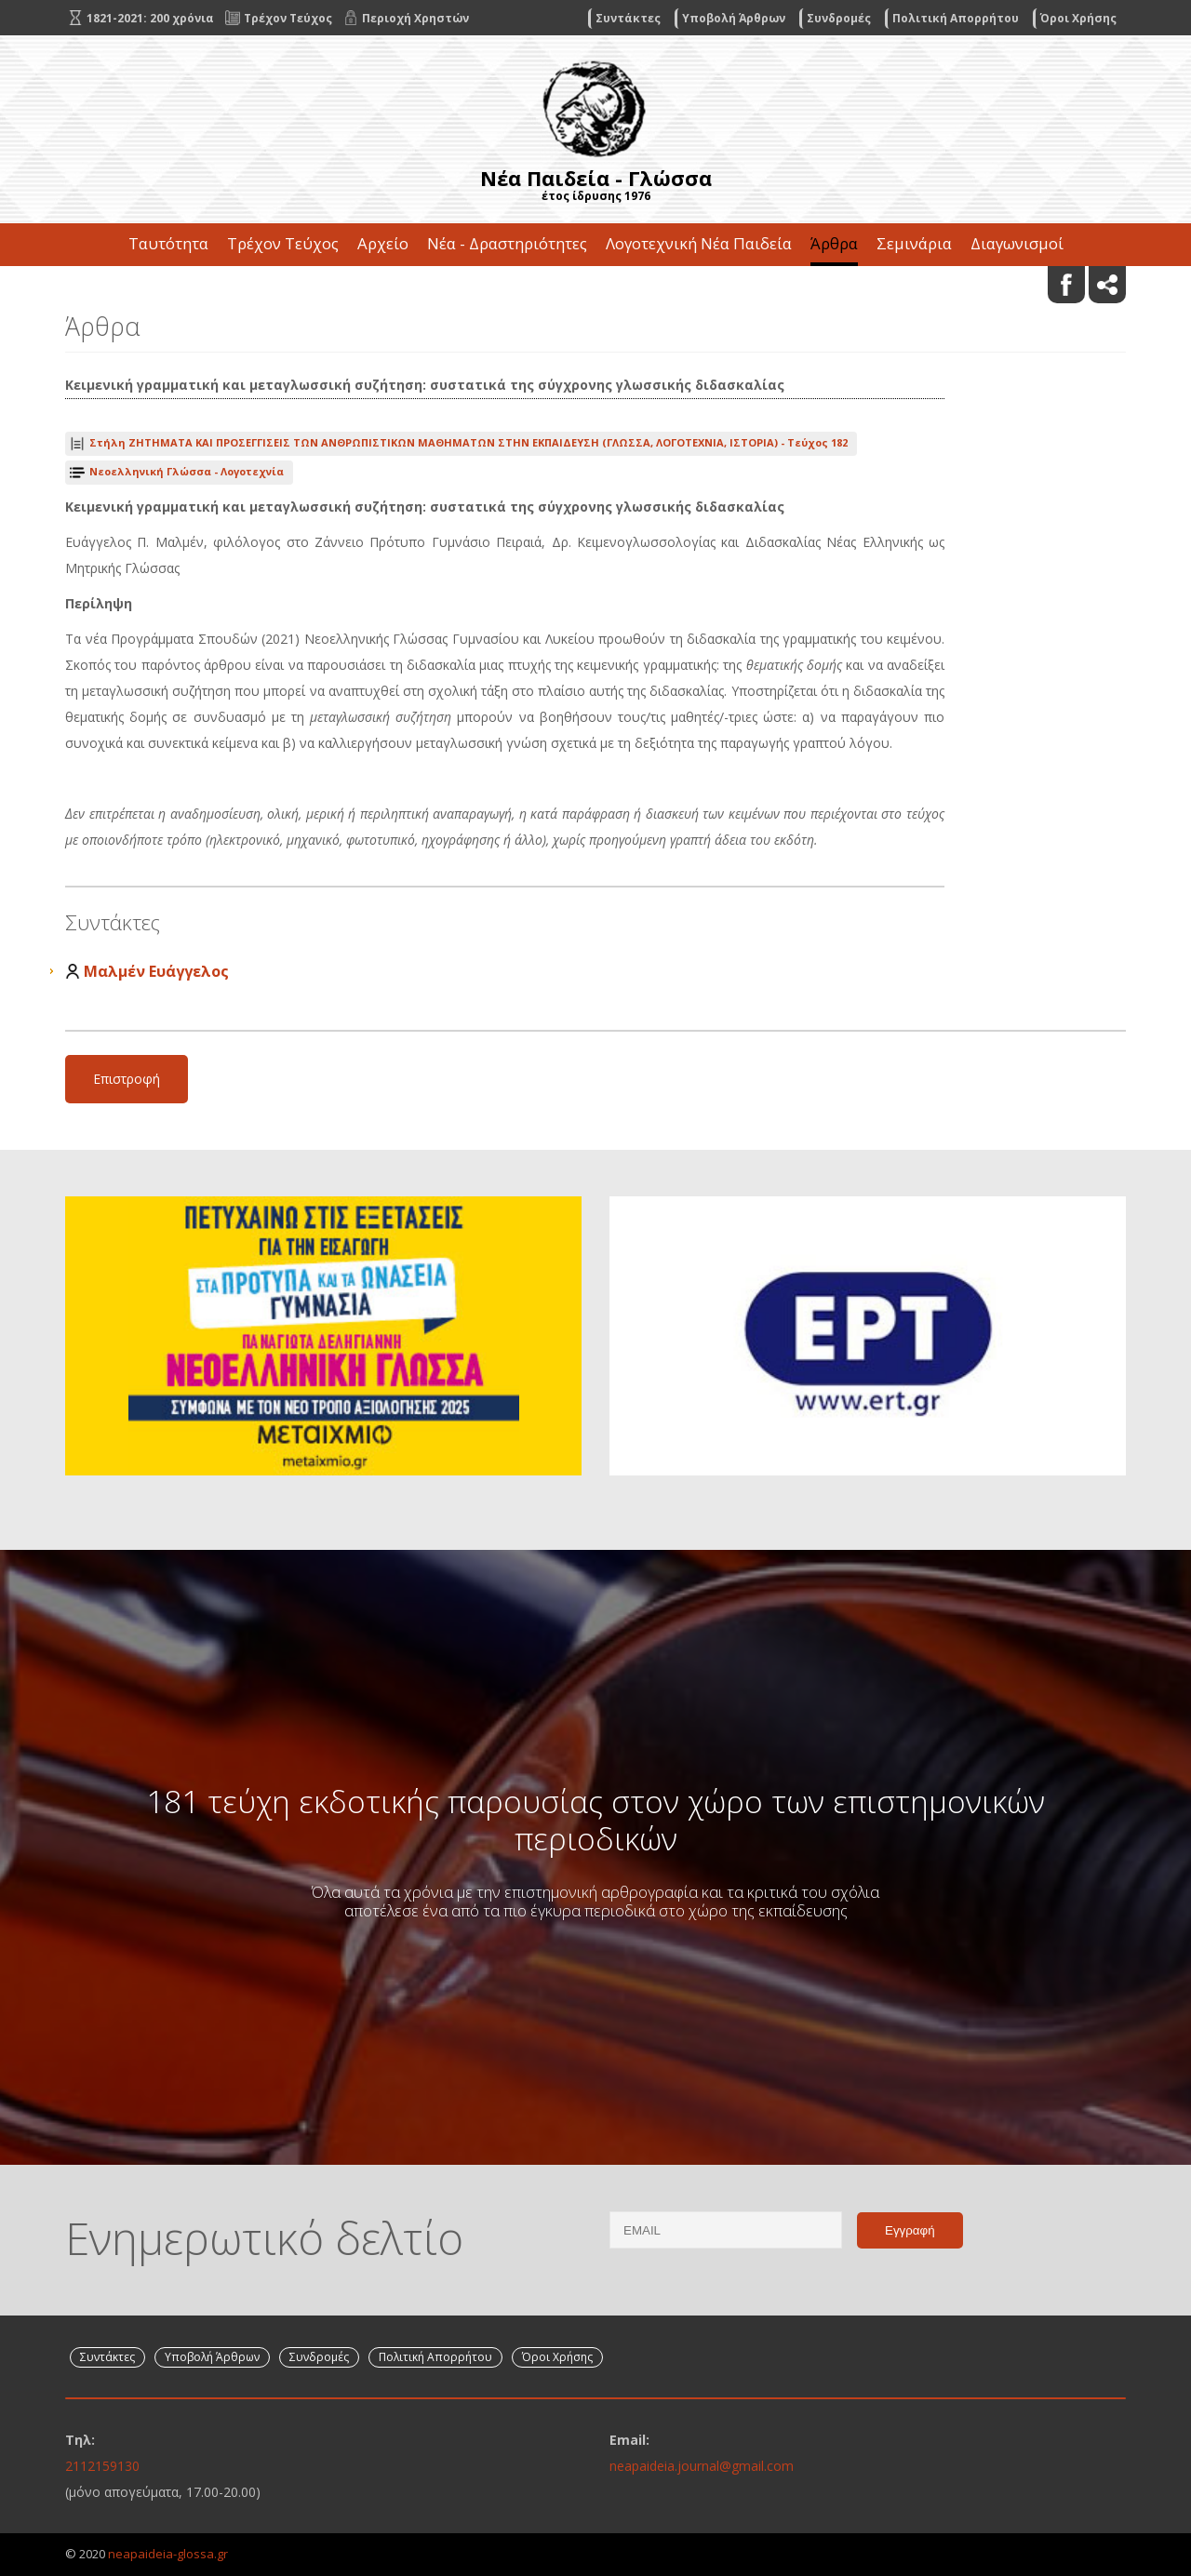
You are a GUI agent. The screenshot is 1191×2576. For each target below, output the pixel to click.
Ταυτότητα (168, 243)
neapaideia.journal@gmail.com (701, 2466)
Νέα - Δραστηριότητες (507, 243)
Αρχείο (382, 243)
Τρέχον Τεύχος (283, 243)
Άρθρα (834, 243)
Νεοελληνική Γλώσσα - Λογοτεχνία (186, 471)
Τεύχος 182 (468, 442)
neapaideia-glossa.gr (168, 2553)
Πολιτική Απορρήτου (955, 18)
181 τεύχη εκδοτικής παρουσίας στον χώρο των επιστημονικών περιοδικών (595, 1820)
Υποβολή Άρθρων (733, 18)
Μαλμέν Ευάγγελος (156, 971)
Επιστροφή (126, 1079)
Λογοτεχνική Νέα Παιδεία (699, 243)
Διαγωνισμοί (1017, 243)
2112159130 (102, 2466)
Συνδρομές (839, 18)
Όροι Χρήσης (1078, 18)
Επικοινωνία (595, 286)
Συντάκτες (628, 18)
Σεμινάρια (914, 243)
